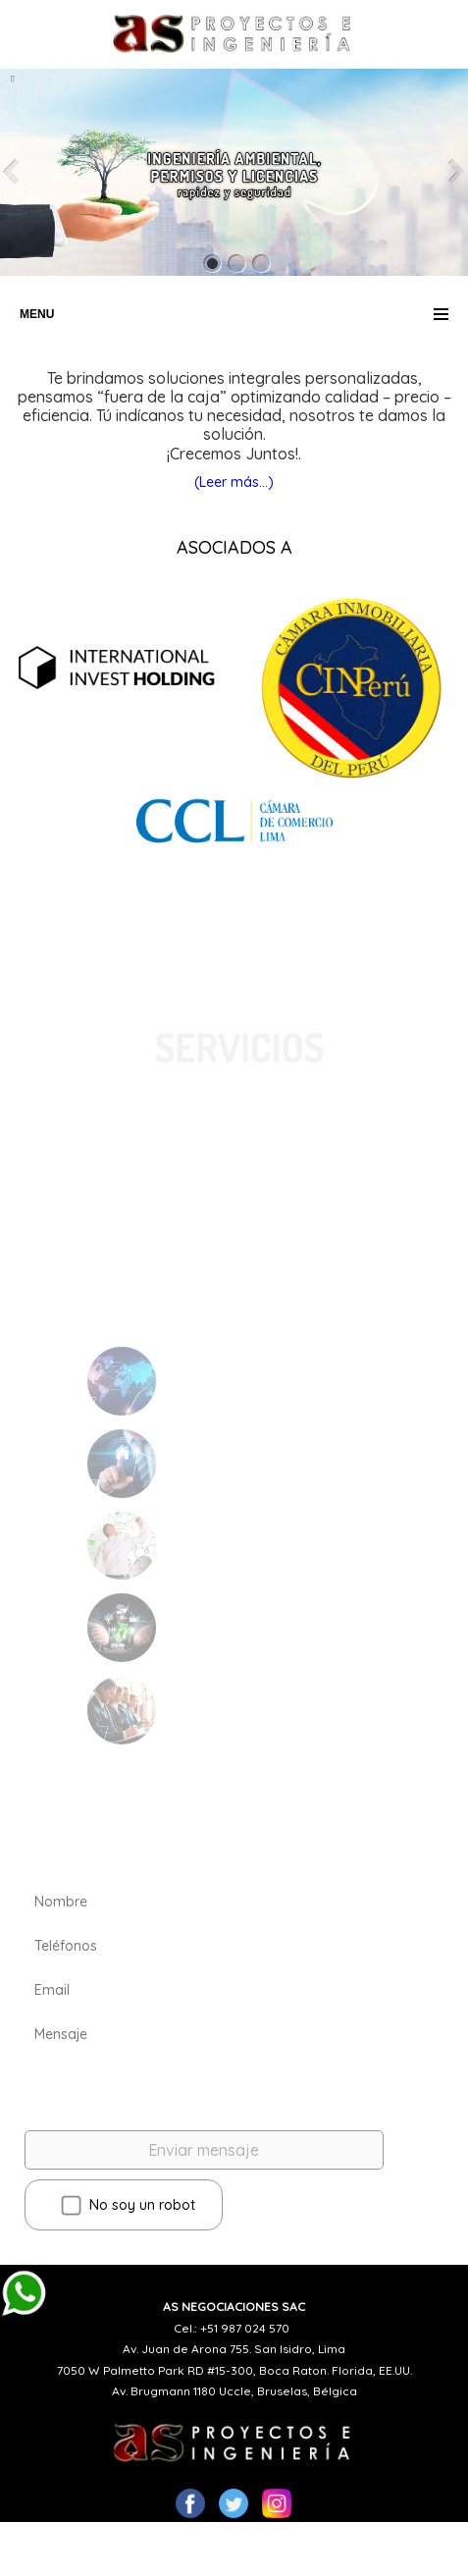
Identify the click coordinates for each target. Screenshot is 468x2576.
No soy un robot (127, 2206)
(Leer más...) (234, 482)
